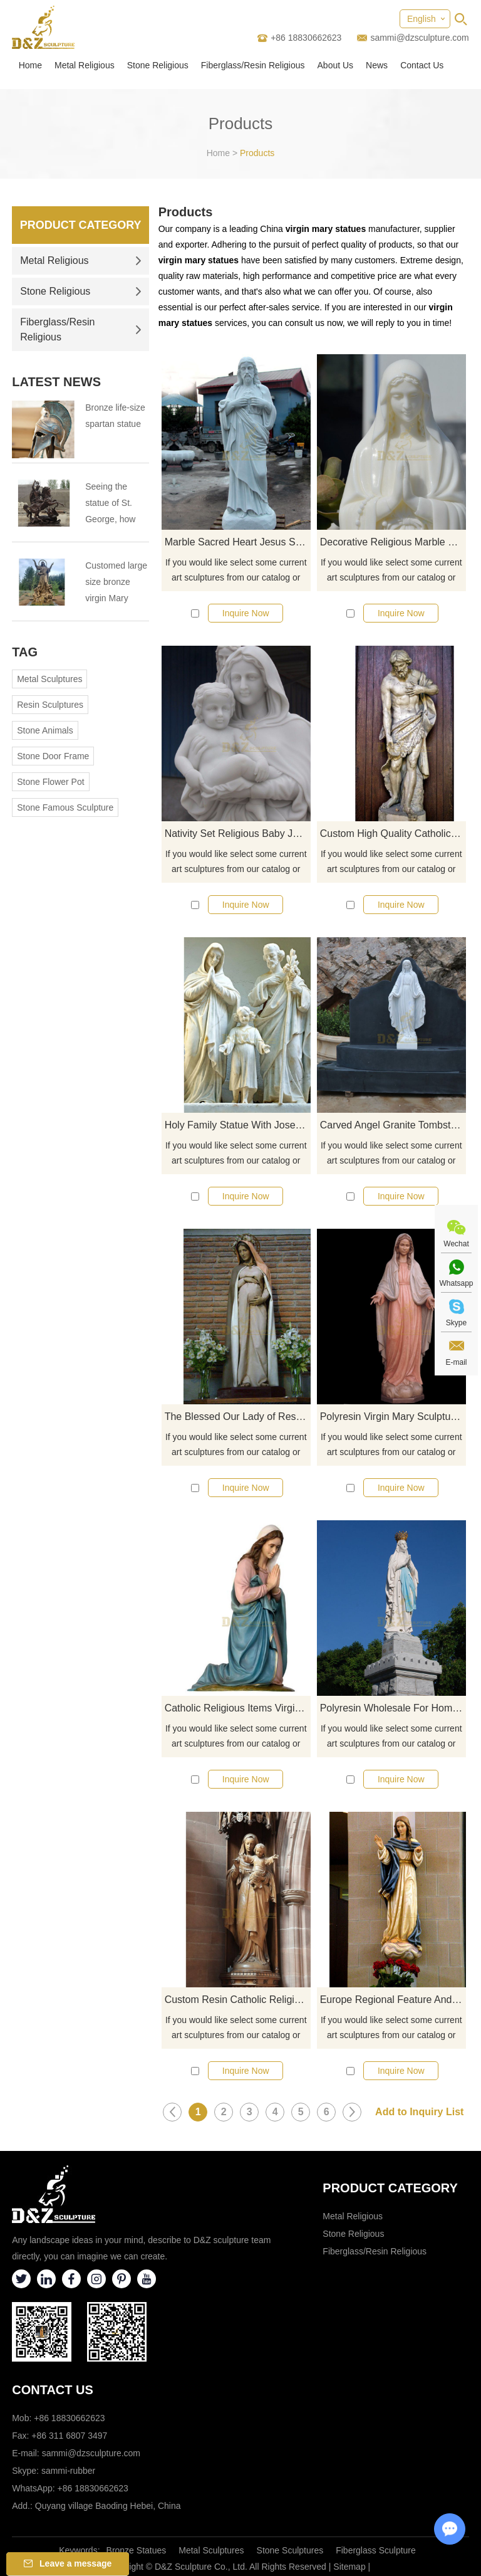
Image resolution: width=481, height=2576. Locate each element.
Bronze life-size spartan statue (115, 415)
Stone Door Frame (53, 756)
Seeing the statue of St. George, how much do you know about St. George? (114, 504)
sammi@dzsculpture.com (419, 38)
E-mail (456, 1362)
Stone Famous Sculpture (65, 807)
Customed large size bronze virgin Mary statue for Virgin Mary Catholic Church (116, 583)
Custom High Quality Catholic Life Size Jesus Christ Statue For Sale (393, 833)
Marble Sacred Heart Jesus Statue (238, 542)
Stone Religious (158, 65)
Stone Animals (45, 730)
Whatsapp (456, 1283)
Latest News (56, 382)
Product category (390, 2188)
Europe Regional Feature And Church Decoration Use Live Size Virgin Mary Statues (393, 1999)
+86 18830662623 (93, 2488)
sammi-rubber (68, 2471)
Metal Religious (84, 65)
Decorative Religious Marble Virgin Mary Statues (393, 542)
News (377, 65)
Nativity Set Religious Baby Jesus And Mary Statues (238, 833)
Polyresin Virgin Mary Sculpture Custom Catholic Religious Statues (393, 1416)
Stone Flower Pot (50, 782)
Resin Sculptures (50, 705)
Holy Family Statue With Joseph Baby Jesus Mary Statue (238, 1125)
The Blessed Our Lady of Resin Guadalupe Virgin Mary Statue (238, 1416)
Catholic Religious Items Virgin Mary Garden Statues (238, 1708)
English (421, 19)
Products (257, 153)
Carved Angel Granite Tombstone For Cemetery (393, 1125)
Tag (25, 652)
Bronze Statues (136, 2550)
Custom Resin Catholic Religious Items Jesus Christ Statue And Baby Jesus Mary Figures (238, 1999)
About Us (336, 65)
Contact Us (421, 65)
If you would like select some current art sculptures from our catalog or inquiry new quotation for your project (236, 571)
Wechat (455, 1243)
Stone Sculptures (290, 2550)
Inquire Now (245, 613)
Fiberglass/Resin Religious (253, 65)
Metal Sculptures (49, 679)
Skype (456, 1322)
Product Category (81, 225)
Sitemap (349, 2567)
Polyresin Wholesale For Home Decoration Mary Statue (393, 1708)
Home (30, 65)
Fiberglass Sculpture (376, 2550)
